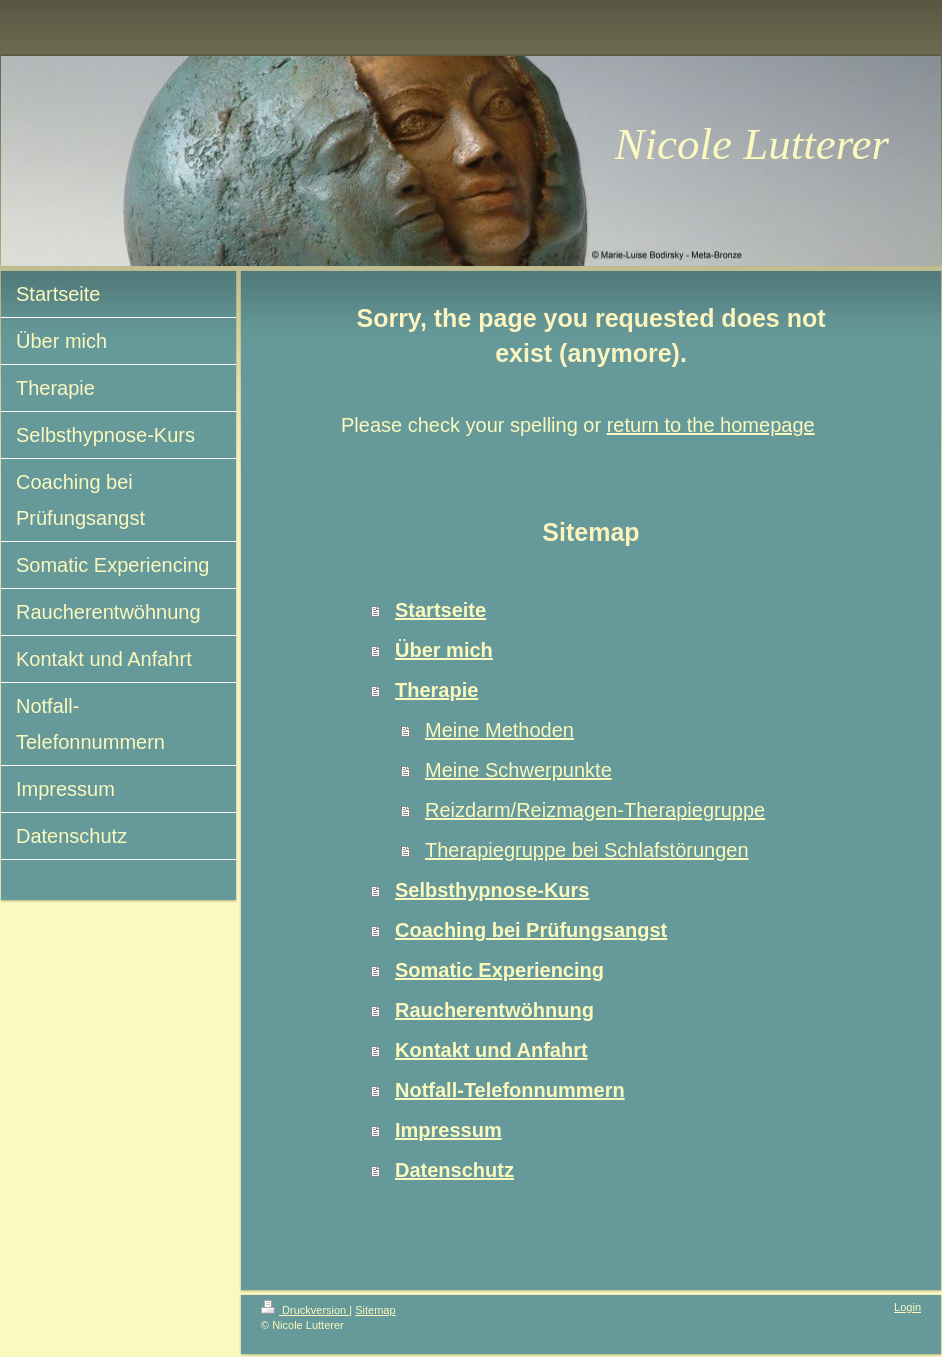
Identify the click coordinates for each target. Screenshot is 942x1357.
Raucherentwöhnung (494, 1010)
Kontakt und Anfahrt (491, 1050)
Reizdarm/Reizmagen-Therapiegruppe (595, 810)
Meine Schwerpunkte (518, 770)
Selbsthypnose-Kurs (492, 890)
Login (907, 1307)
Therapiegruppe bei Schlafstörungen (587, 850)
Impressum (448, 1130)
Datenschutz (454, 1170)
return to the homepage (711, 425)
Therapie (436, 690)
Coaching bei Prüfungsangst (531, 930)
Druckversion (305, 1310)
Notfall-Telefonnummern (510, 1090)
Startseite (440, 610)
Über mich (444, 650)
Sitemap (375, 1310)
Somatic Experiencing (499, 970)
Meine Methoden (499, 730)
